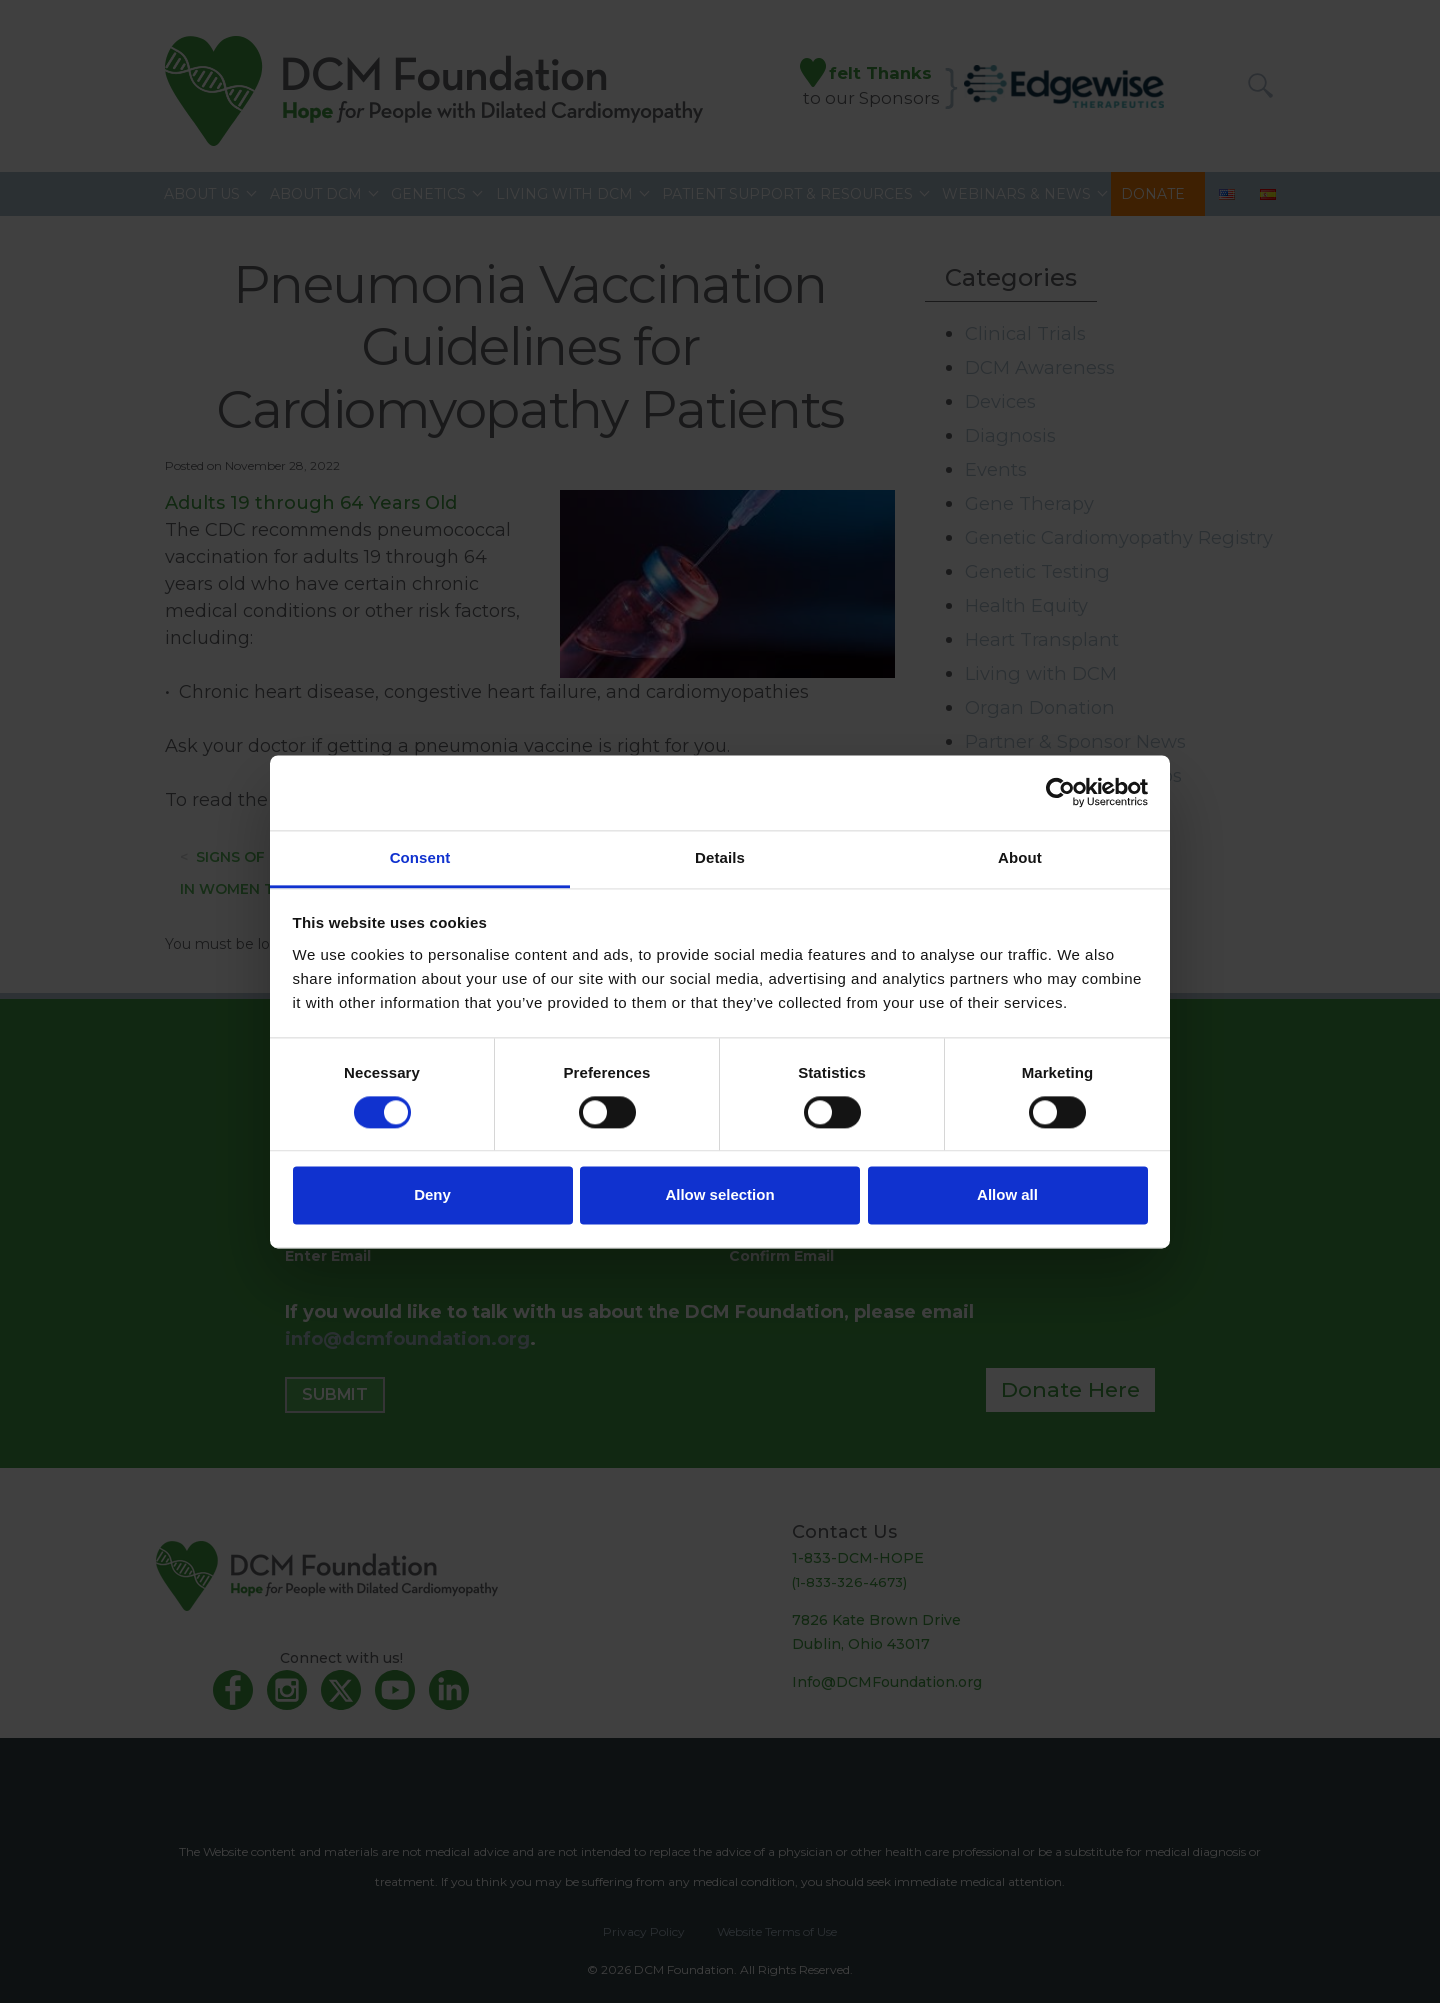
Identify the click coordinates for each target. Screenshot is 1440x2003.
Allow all (1007, 1195)
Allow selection (719, 1195)
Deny (432, 1195)
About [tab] (1020, 857)
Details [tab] (720, 857)
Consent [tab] (420, 857)
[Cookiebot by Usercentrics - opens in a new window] (1060, 792)
